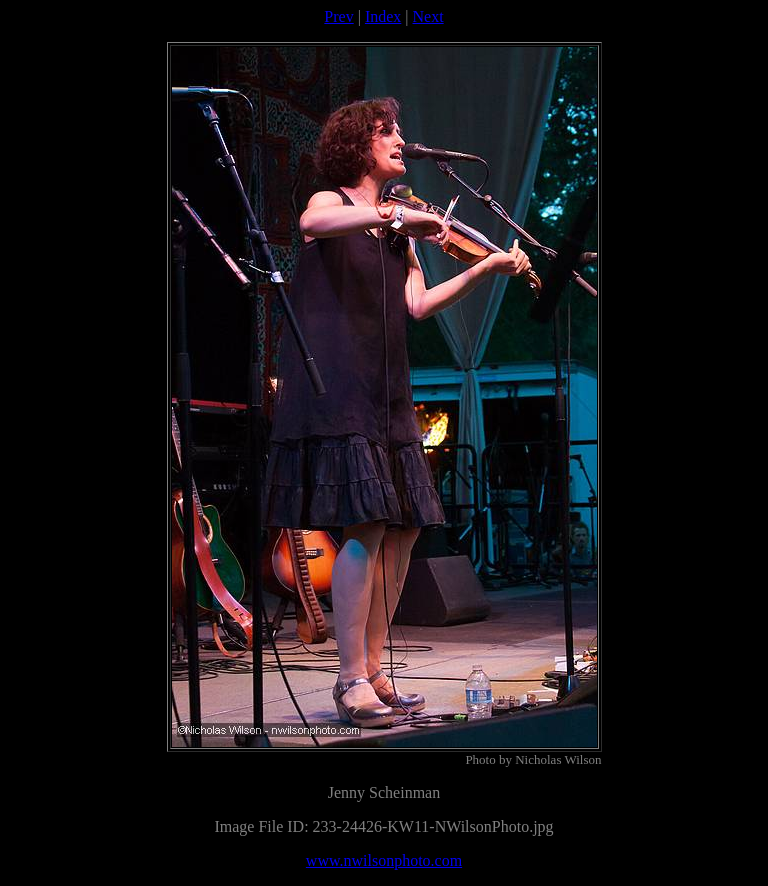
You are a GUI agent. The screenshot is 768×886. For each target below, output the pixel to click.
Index (383, 16)
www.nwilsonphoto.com (384, 860)
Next (428, 16)
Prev (338, 16)
